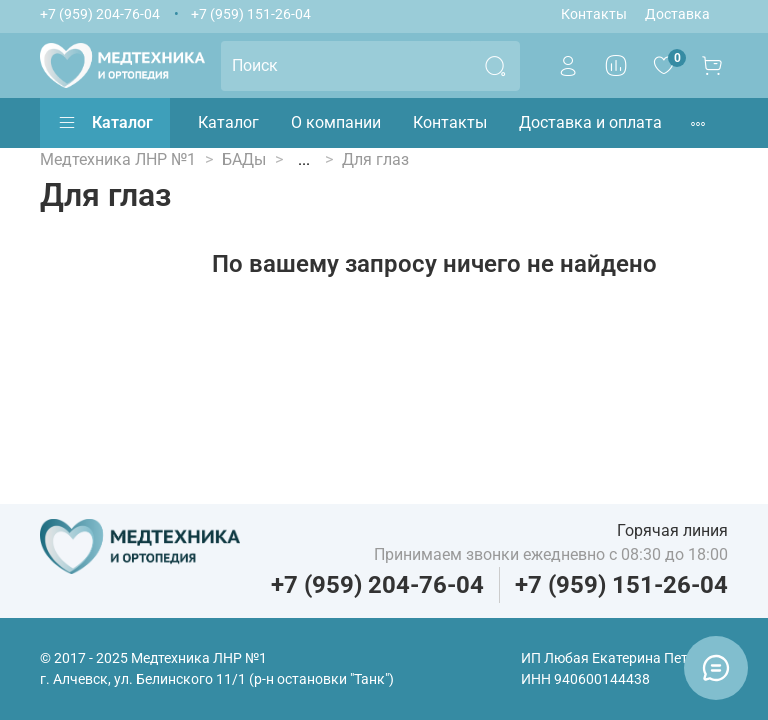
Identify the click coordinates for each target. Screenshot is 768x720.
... (304, 160)
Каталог (105, 123)
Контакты (594, 14)
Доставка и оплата (590, 122)
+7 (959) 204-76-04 (100, 14)
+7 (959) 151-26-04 (251, 14)
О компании (336, 122)
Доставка (677, 14)
